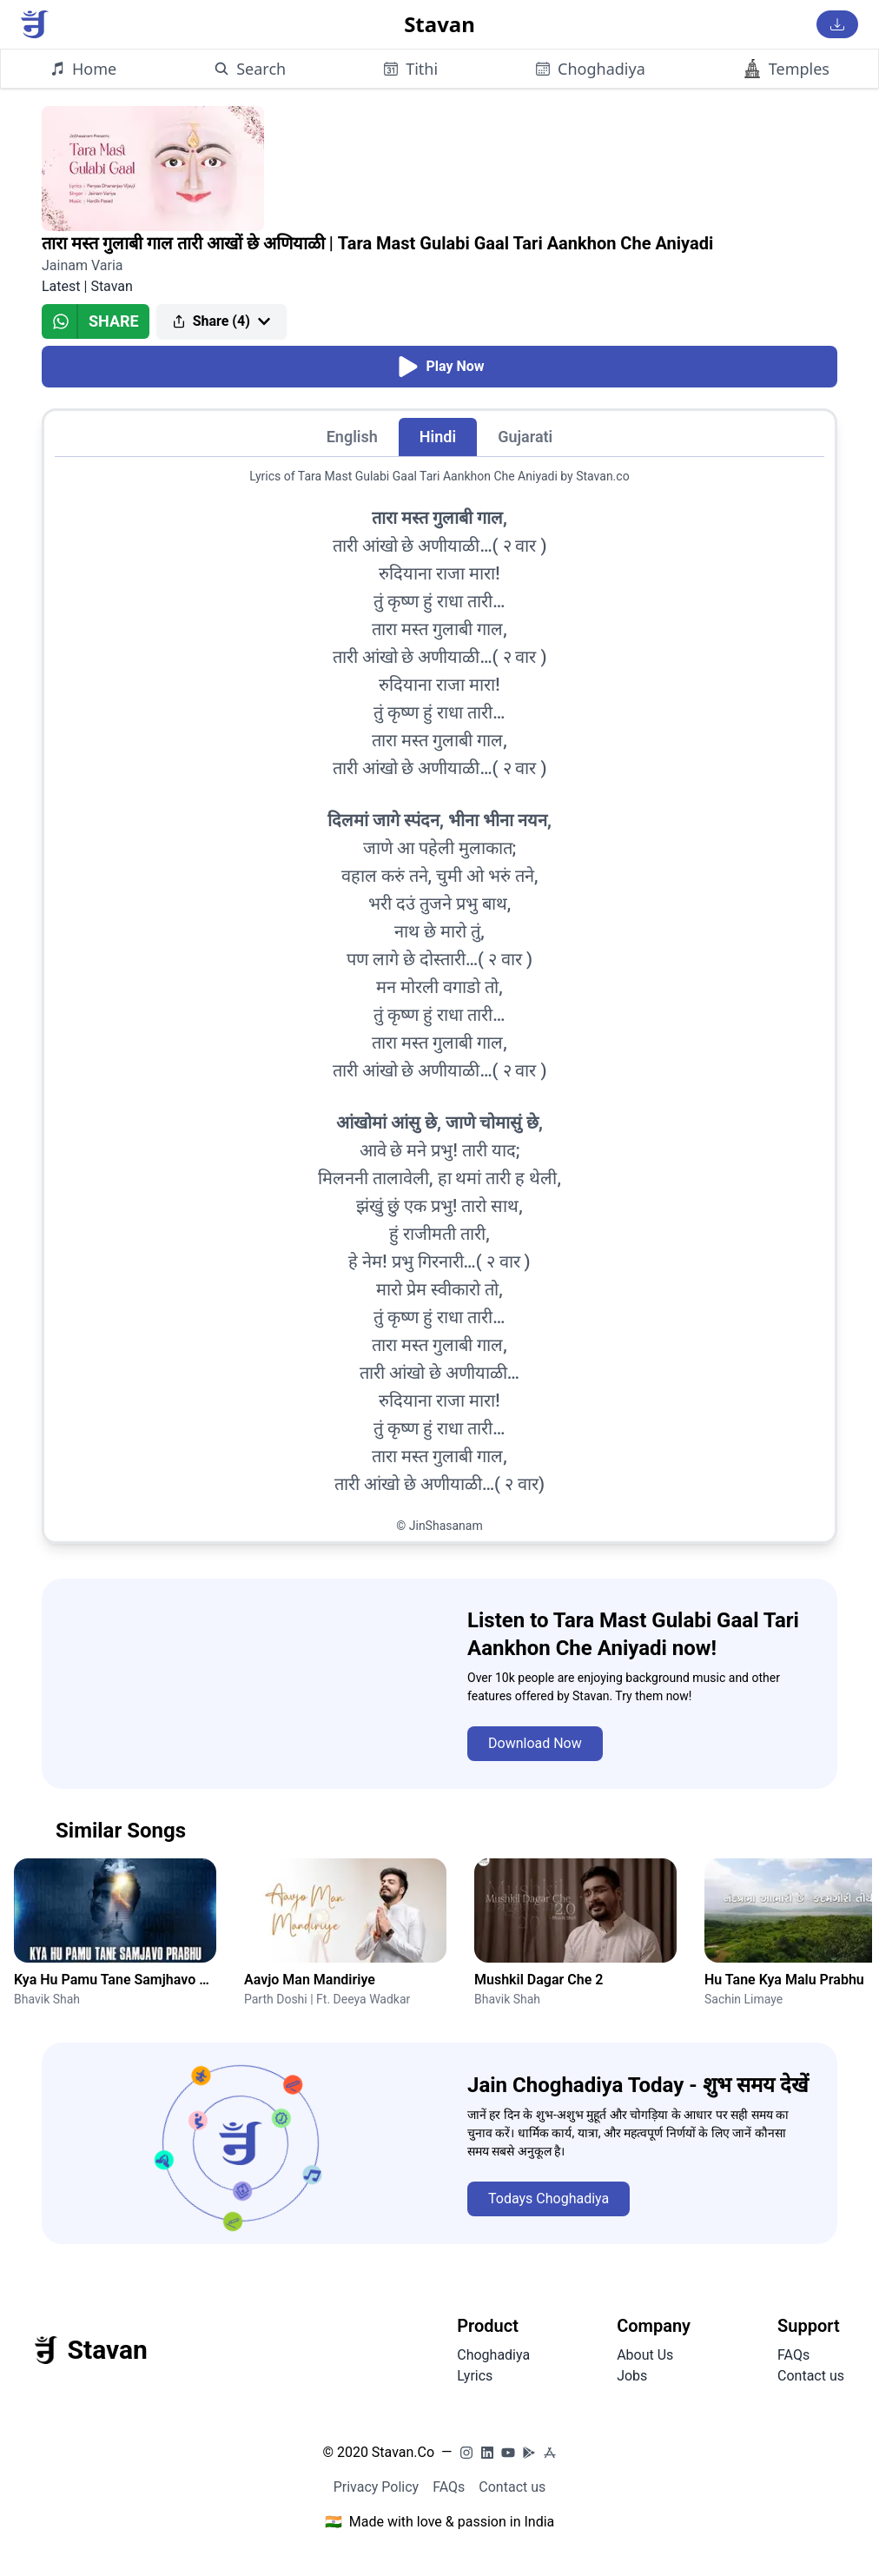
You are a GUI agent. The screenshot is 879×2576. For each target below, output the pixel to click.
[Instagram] (466, 2453)
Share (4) (221, 321)
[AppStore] (550, 2453)
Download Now (535, 1743)
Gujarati (525, 436)
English (352, 436)
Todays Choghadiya (548, 2198)
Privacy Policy (377, 2487)
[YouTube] (508, 2453)
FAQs (793, 2355)
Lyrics (474, 2375)
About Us (645, 2355)
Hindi (438, 436)
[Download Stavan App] (837, 24)
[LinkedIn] (487, 2453)
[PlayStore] (529, 2453)
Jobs (632, 2375)
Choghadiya (493, 2355)
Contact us (810, 2375)
